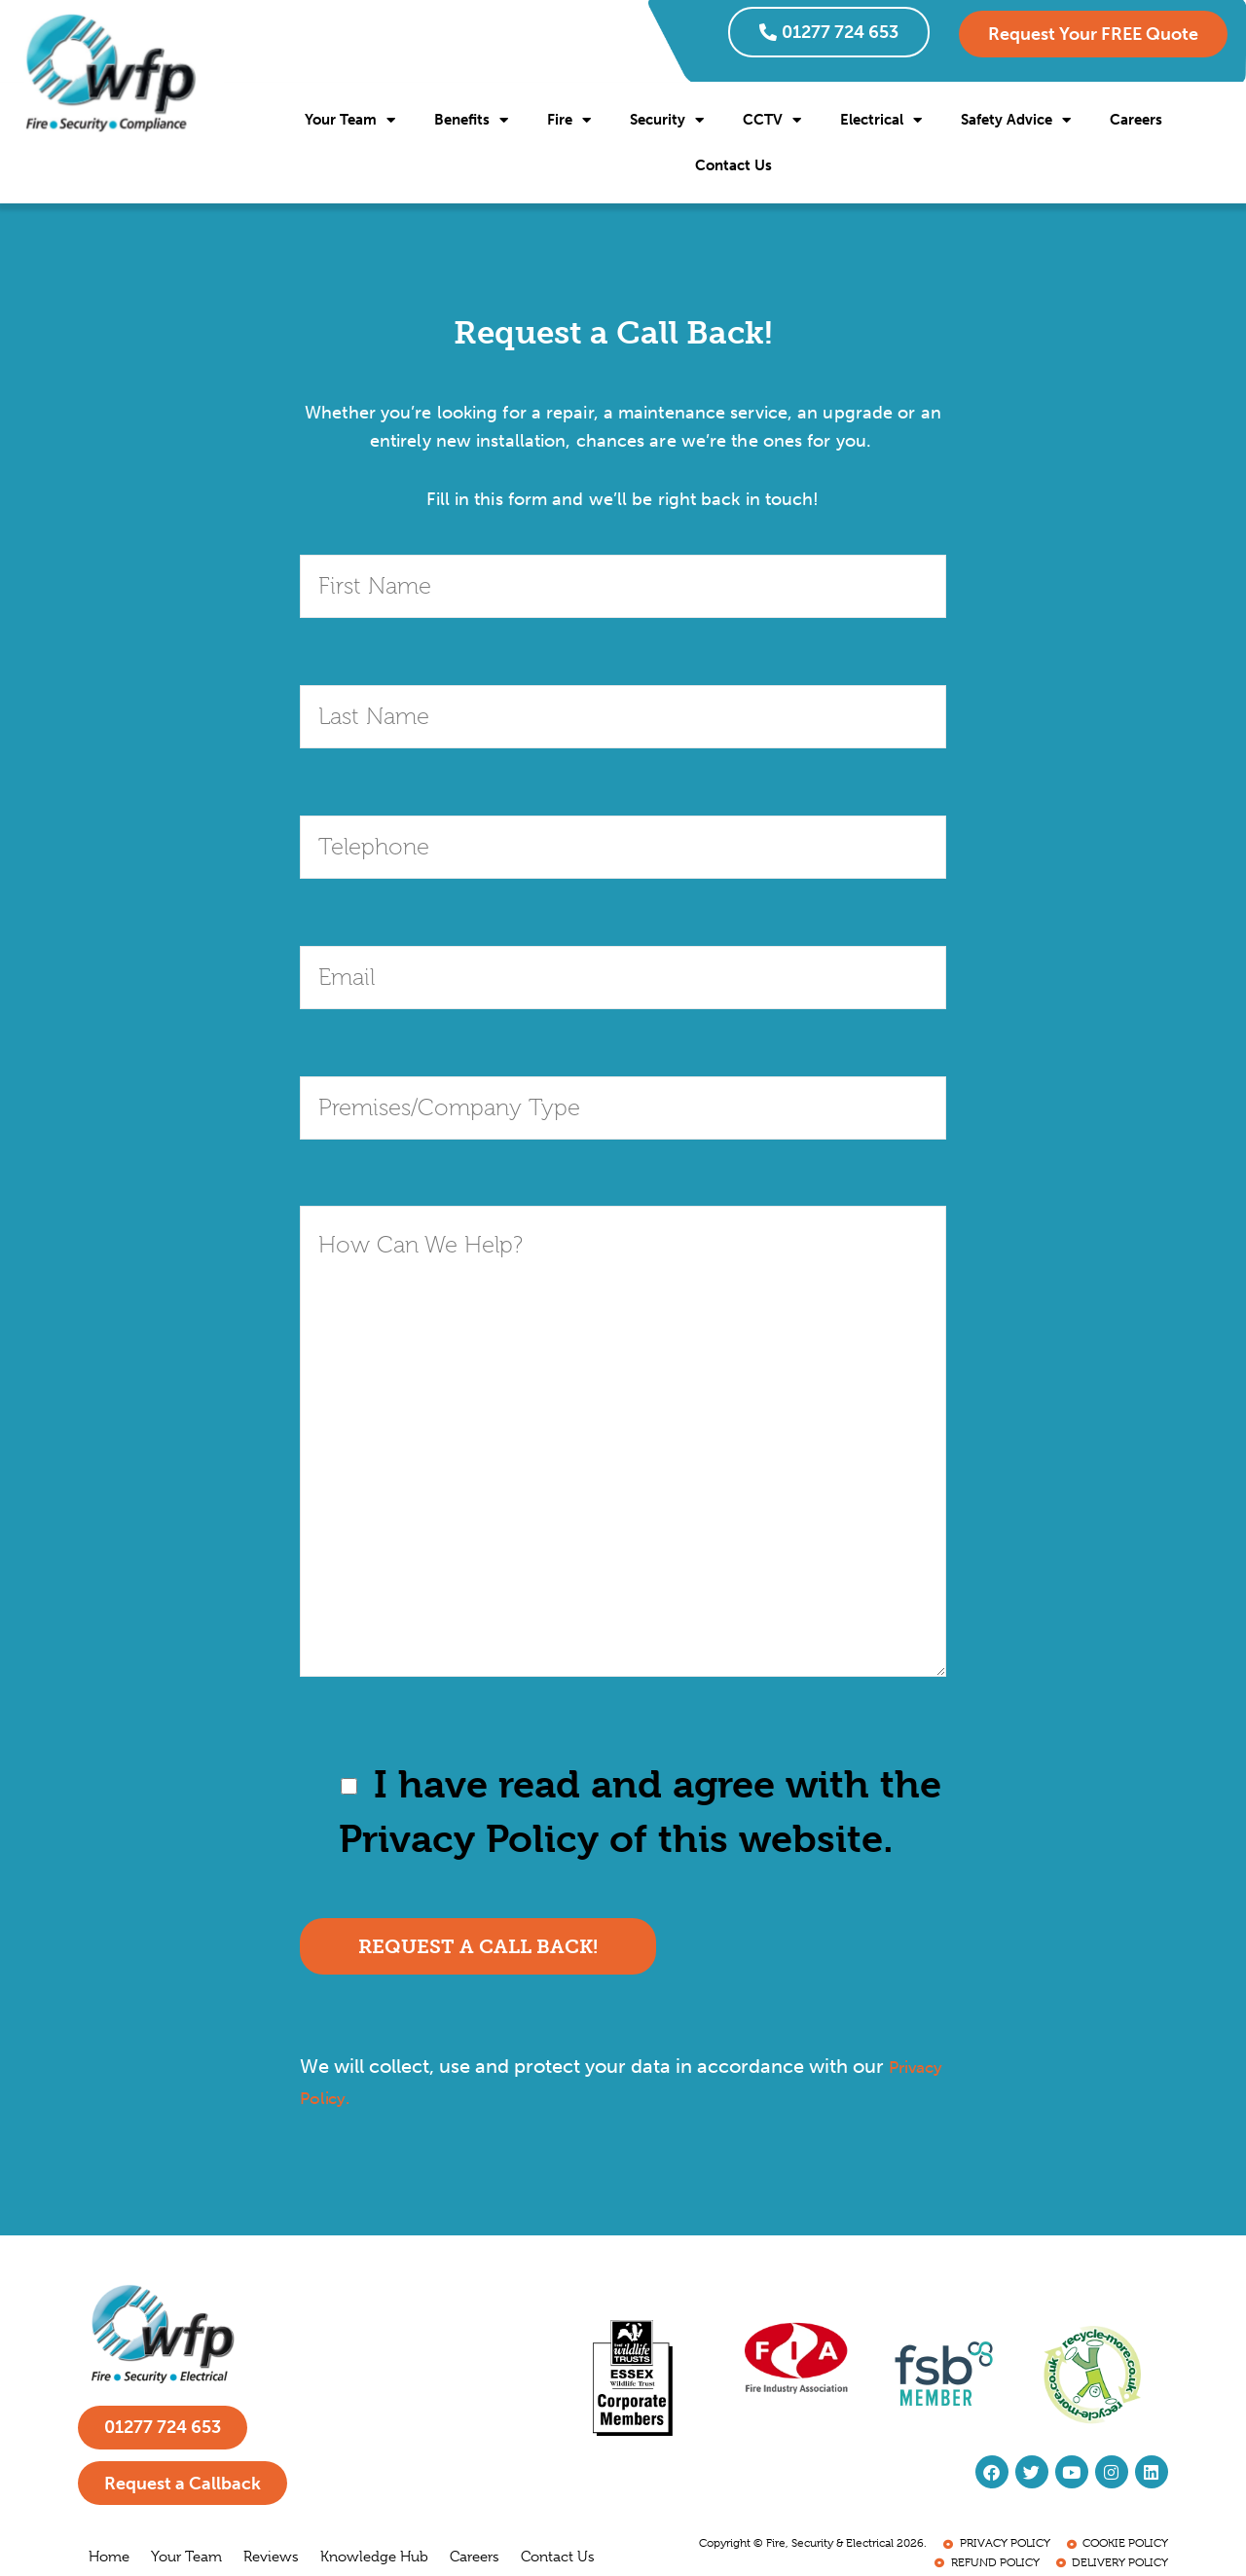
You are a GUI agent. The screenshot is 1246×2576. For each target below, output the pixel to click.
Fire (569, 120)
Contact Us (733, 165)
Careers (1136, 119)
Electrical (881, 120)
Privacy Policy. (364, 2097)
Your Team (350, 120)
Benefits (471, 120)
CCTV (772, 120)
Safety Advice (1016, 120)
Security (667, 120)
